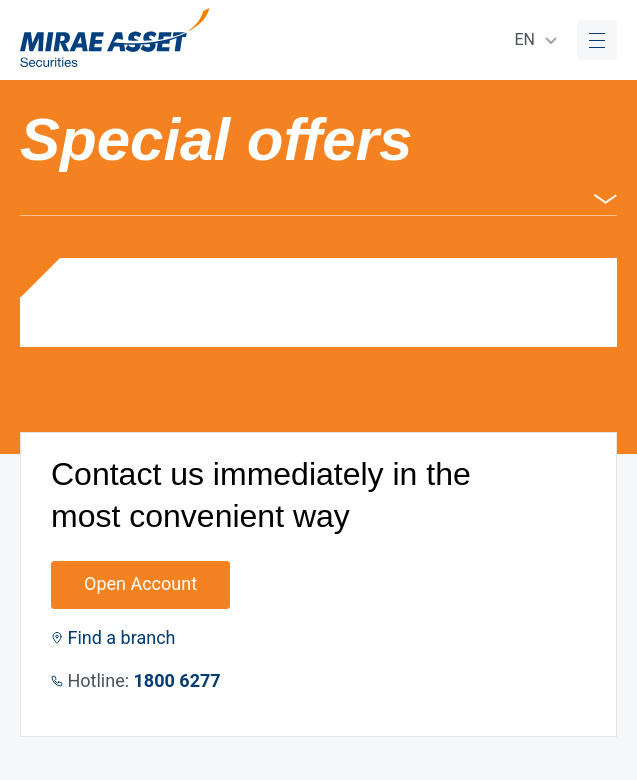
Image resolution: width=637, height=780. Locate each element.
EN (524, 39)
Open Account (140, 583)
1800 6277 (177, 680)
